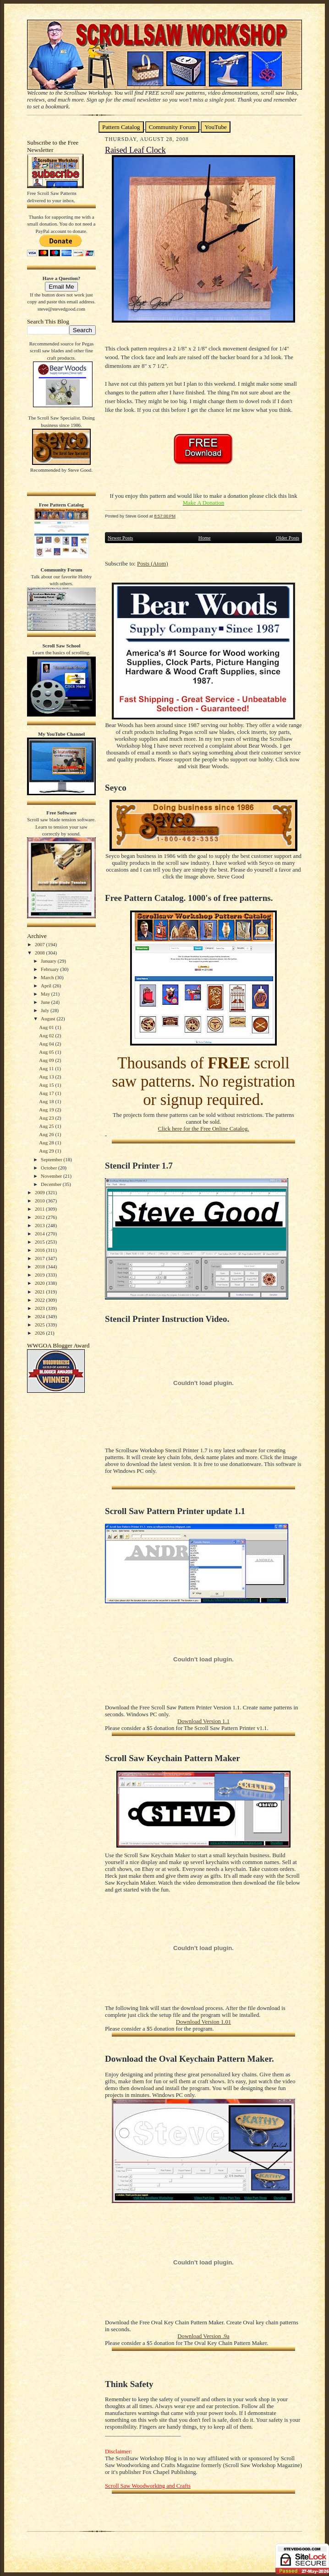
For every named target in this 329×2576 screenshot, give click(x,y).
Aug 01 (47, 1027)
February (50, 969)
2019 (40, 1274)
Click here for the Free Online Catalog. (203, 1129)
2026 (40, 1333)
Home (204, 537)
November (52, 1176)
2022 (40, 1300)
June (46, 1002)
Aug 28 (47, 1142)
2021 (40, 1291)
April (47, 985)
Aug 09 (47, 1060)
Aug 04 (47, 1043)
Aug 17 (47, 1093)
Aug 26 (47, 1134)
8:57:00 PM (164, 515)
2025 (40, 1324)
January (49, 961)
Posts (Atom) (152, 563)
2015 (40, 1242)
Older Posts (287, 537)
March (48, 977)
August (48, 1018)
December (52, 1184)
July (45, 1010)
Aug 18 (47, 1101)
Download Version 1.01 (203, 2022)
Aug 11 (47, 1068)
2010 (40, 1200)
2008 (40, 952)
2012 (40, 1217)
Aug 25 (47, 1126)
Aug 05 (47, 1052)
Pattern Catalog (121, 127)
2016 (40, 1250)
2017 (40, 1258)
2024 (40, 1316)
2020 (40, 1283)
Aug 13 (47, 1076)
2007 (40, 944)
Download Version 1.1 (203, 1721)
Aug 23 (47, 1118)
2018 (40, 1266)
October (49, 1167)
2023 (40, 1308)
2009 (40, 1192)
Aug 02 (47, 1035)
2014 (40, 1233)
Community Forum (172, 127)
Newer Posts (120, 537)
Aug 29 (47, 1150)
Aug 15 (47, 1085)
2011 (40, 1209)
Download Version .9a (203, 2336)
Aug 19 (47, 1109)
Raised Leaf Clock (135, 150)
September (52, 1159)
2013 (40, 1225)
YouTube (215, 127)
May (46, 994)
